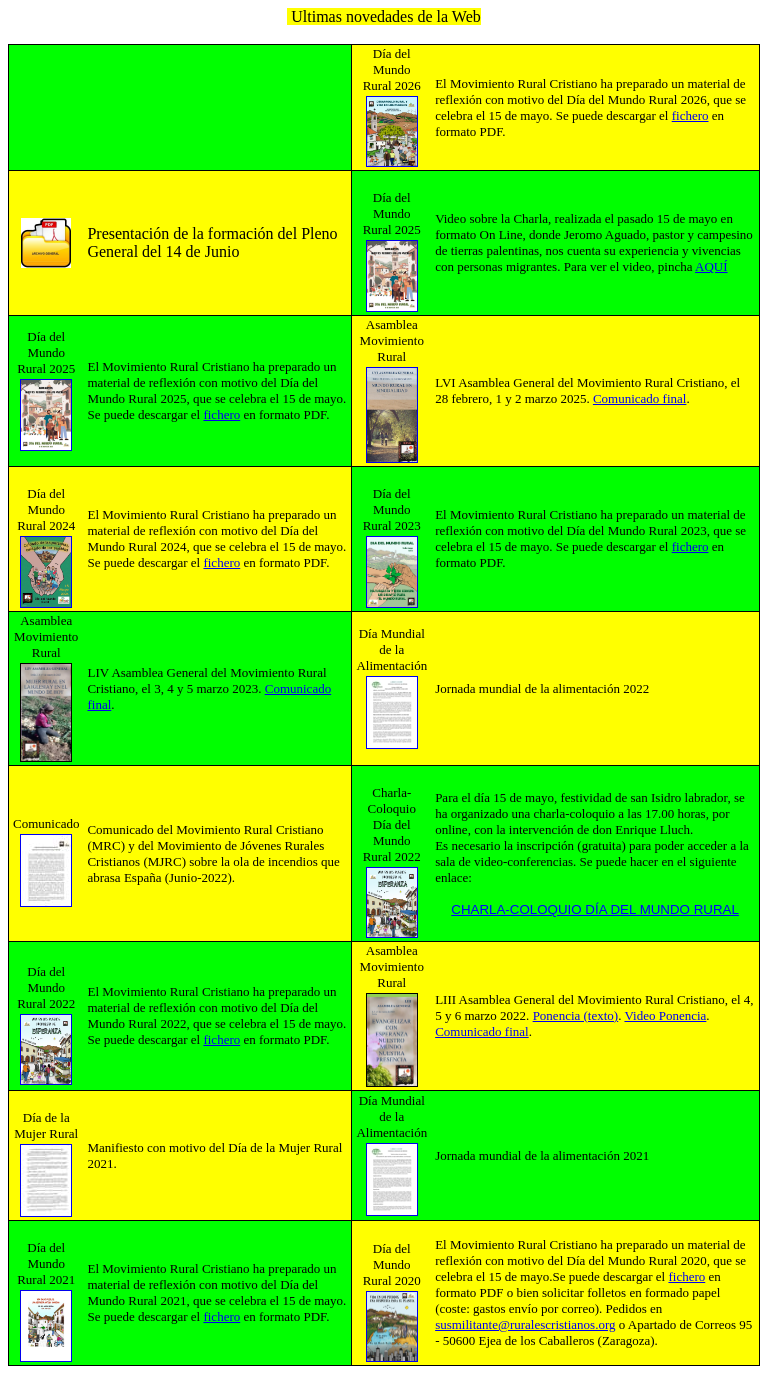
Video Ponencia (665, 1015)
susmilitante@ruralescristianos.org (525, 1324)
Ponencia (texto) (576, 1015)
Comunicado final (640, 398)
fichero (690, 115)
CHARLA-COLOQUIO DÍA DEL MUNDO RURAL (595, 909)
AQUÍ (711, 266)
